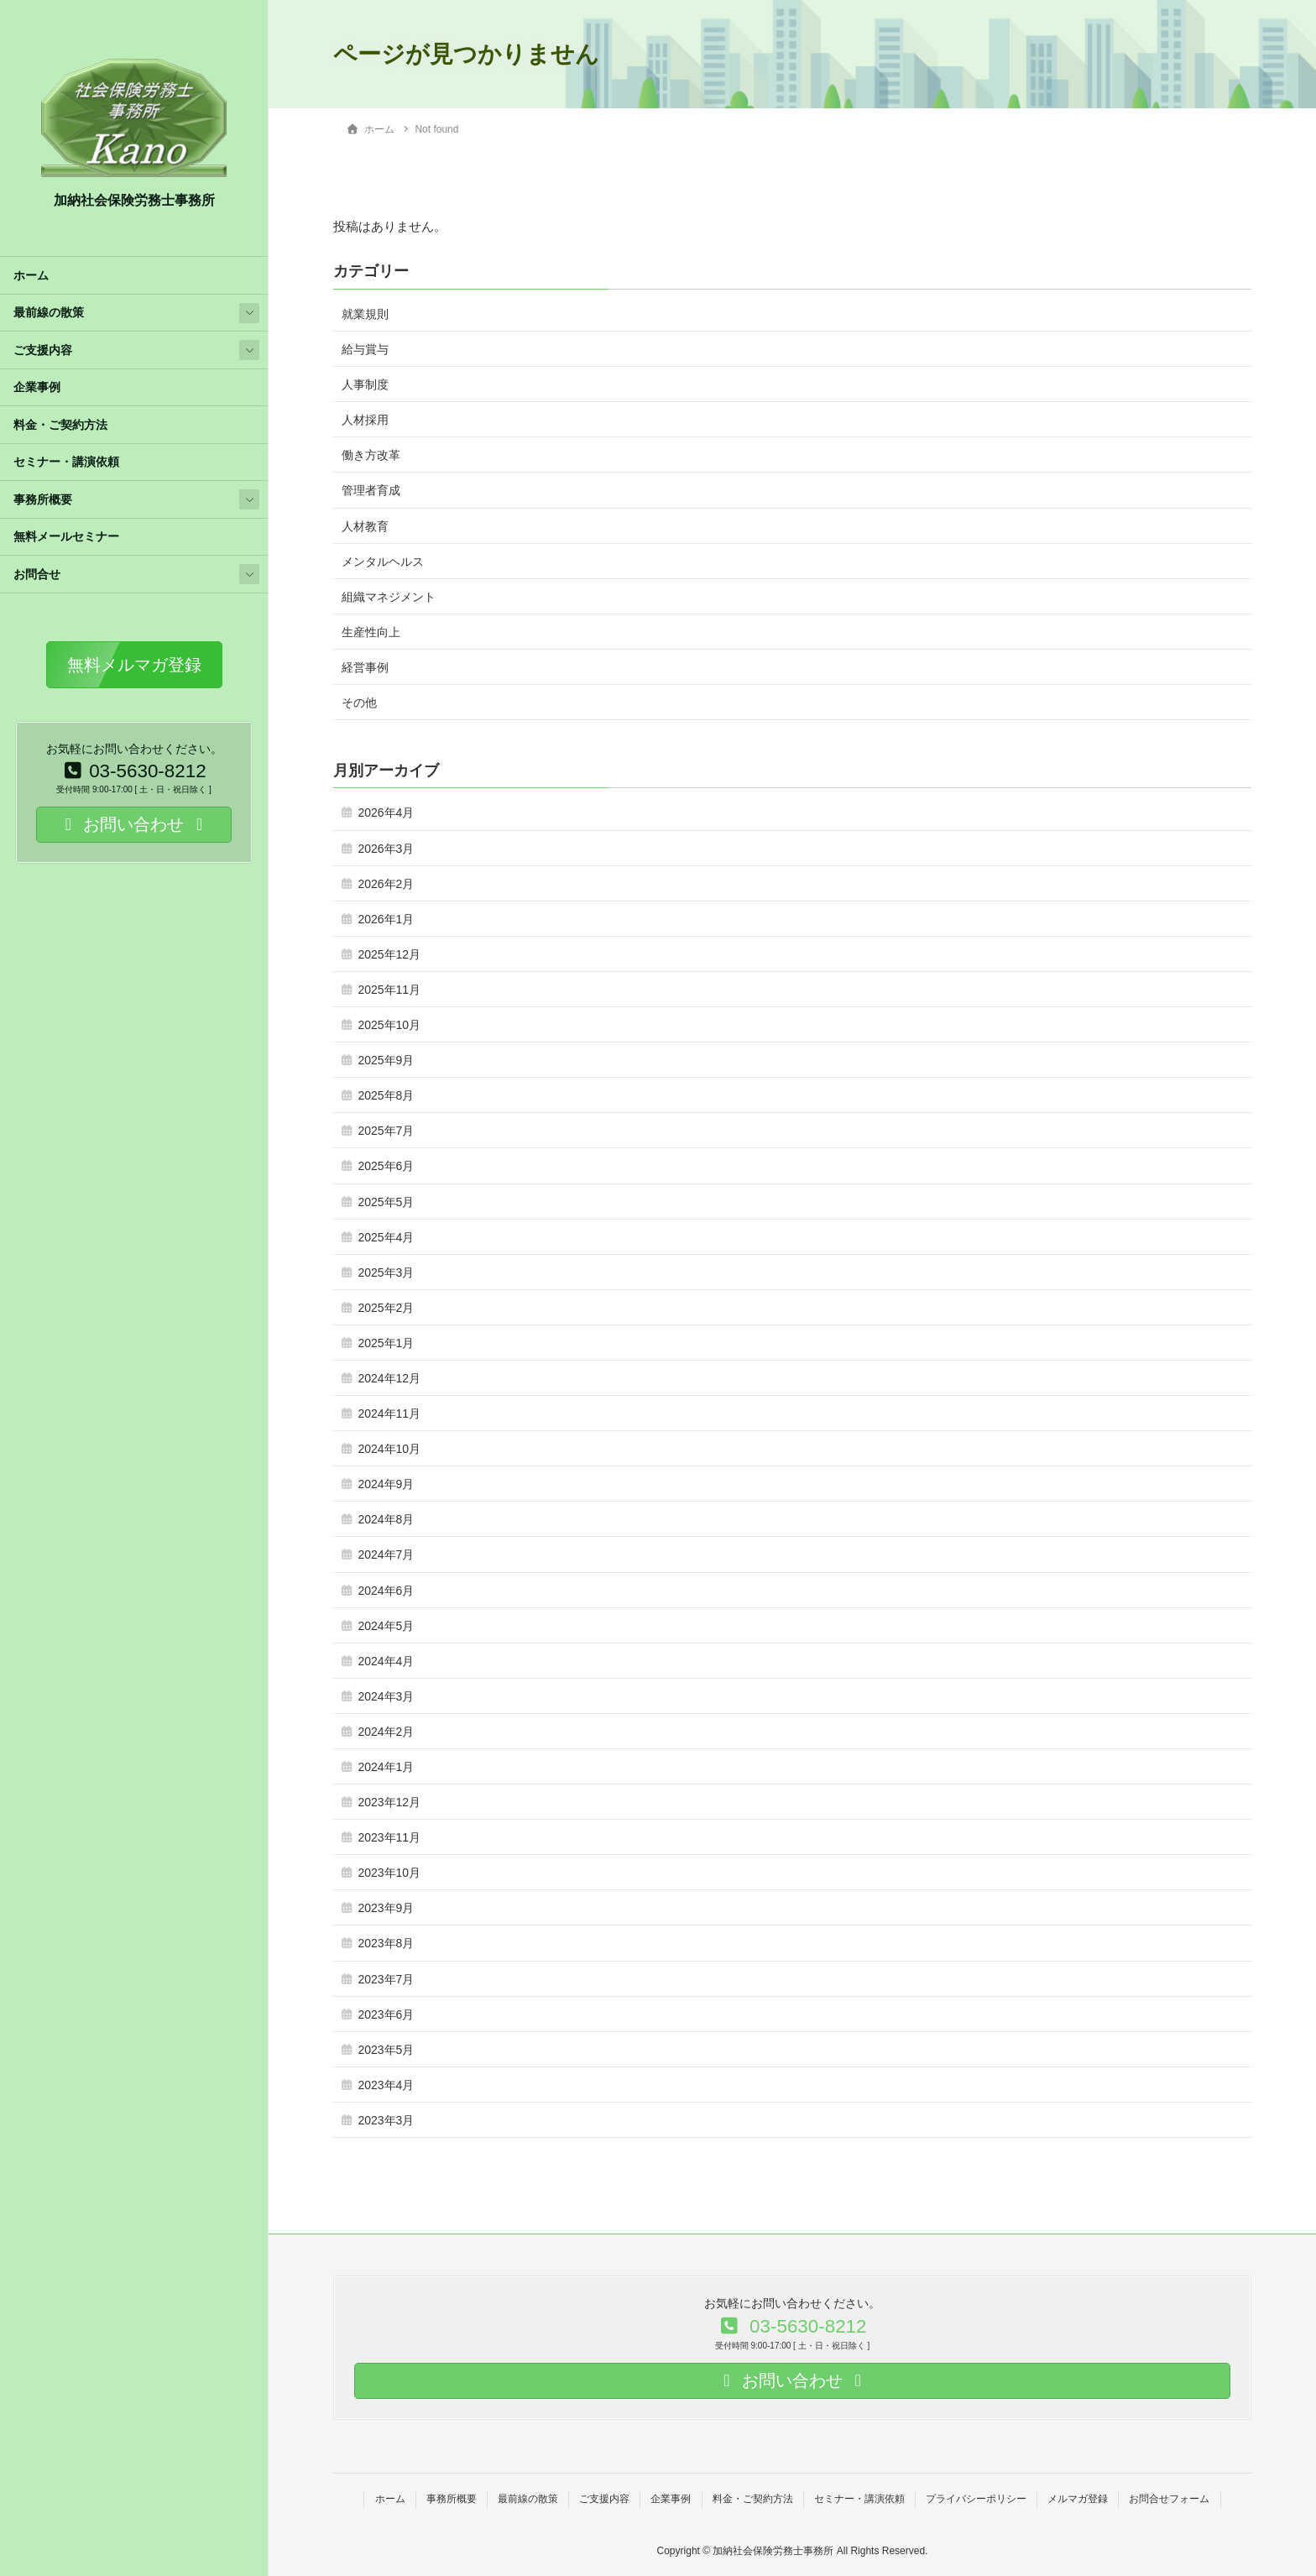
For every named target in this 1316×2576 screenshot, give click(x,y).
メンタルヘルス (383, 561)
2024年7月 (386, 1554)
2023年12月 (389, 1802)
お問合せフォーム (1169, 2499)
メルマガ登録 (1077, 2499)
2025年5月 (386, 1202)
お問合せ (36, 574)
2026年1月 (386, 919)
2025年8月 (386, 1095)
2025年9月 (386, 1060)
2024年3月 (386, 1696)
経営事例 (365, 667)
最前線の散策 (48, 312)
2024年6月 (386, 1590)
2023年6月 (386, 2014)
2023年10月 (389, 1872)
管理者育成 (371, 490)
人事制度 (365, 384)
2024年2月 (386, 1731)
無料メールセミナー (66, 536)
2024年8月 (386, 1519)
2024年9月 (386, 1484)
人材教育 (365, 526)
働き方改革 (371, 455)
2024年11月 (389, 1413)
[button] (134, 664)
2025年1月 (386, 1343)
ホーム (31, 275)
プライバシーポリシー (976, 2499)
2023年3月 (386, 2120)
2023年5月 (386, 2049)
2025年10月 (389, 1025)
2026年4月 (386, 812)
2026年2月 (386, 884)
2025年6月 (386, 1166)
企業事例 (36, 387)
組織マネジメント (389, 597)
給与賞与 (365, 349)
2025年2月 (386, 1307)
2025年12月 (389, 954)
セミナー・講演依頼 (66, 462)
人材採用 (365, 419)
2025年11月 (389, 989)
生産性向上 (371, 632)
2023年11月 (389, 1837)
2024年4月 (386, 1661)
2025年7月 (386, 1130)
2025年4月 (386, 1237)
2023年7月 (386, 1979)
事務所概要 (42, 500)
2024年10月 (389, 1448)
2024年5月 (386, 1626)
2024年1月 (386, 1767)
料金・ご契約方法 (60, 425)
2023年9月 (386, 1908)
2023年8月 (386, 1943)
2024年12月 (389, 1378)
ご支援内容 (42, 350)
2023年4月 (386, 2085)
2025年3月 (386, 1272)
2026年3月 (386, 848)
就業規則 (365, 314)
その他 (359, 702)
